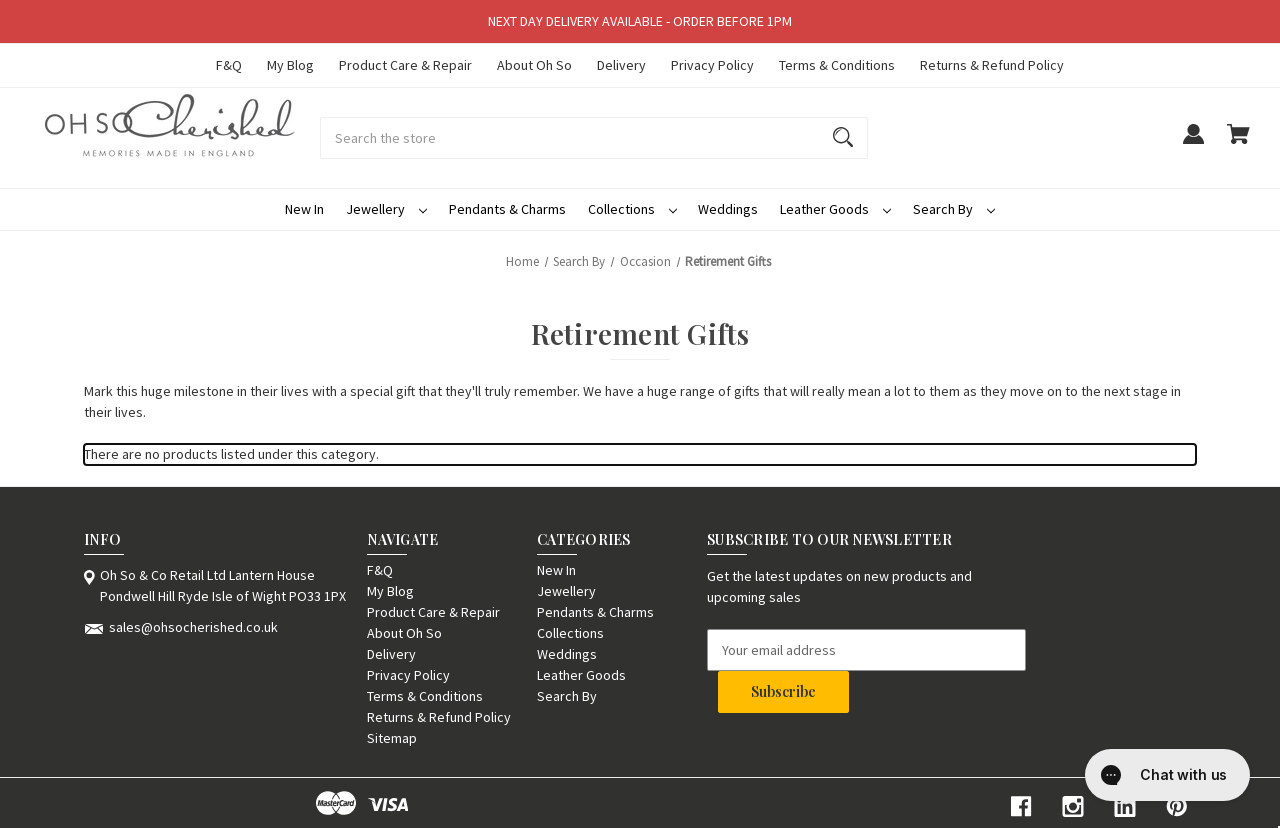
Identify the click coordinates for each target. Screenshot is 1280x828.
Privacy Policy (712, 65)
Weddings (728, 209)
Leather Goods (835, 209)
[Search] (843, 138)
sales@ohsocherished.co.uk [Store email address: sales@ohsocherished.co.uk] (193, 627)
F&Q (229, 65)
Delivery (621, 65)
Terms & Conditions (837, 65)
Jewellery (386, 209)
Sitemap (392, 738)
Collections (632, 209)
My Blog (290, 65)
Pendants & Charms (507, 209)
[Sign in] (1193, 143)
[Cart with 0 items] (1238, 143)
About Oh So (534, 65)
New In (304, 209)
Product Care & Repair (405, 65)
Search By (954, 209)
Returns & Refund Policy (992, 65)
